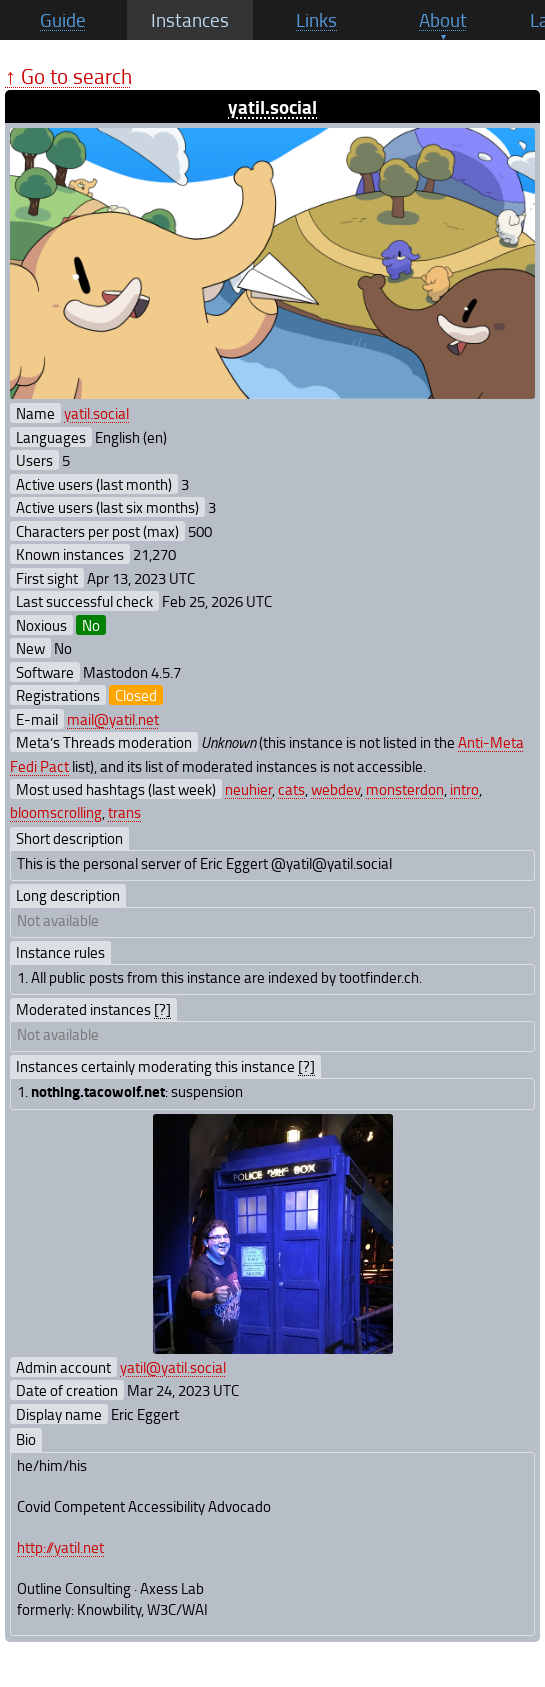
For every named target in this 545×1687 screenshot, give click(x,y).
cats (291, 789)
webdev (335, 789)
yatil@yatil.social (173, 1367)
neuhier (248, 789)
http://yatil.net (60, 1547)
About (443, 20)
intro (464, 789)
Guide (63, 20)
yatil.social (272, 106)
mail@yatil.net (113, 719)
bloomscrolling (56, 812)
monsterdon (405, 789)
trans (124, 812)
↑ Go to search (68, 75)
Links (316, 20)
